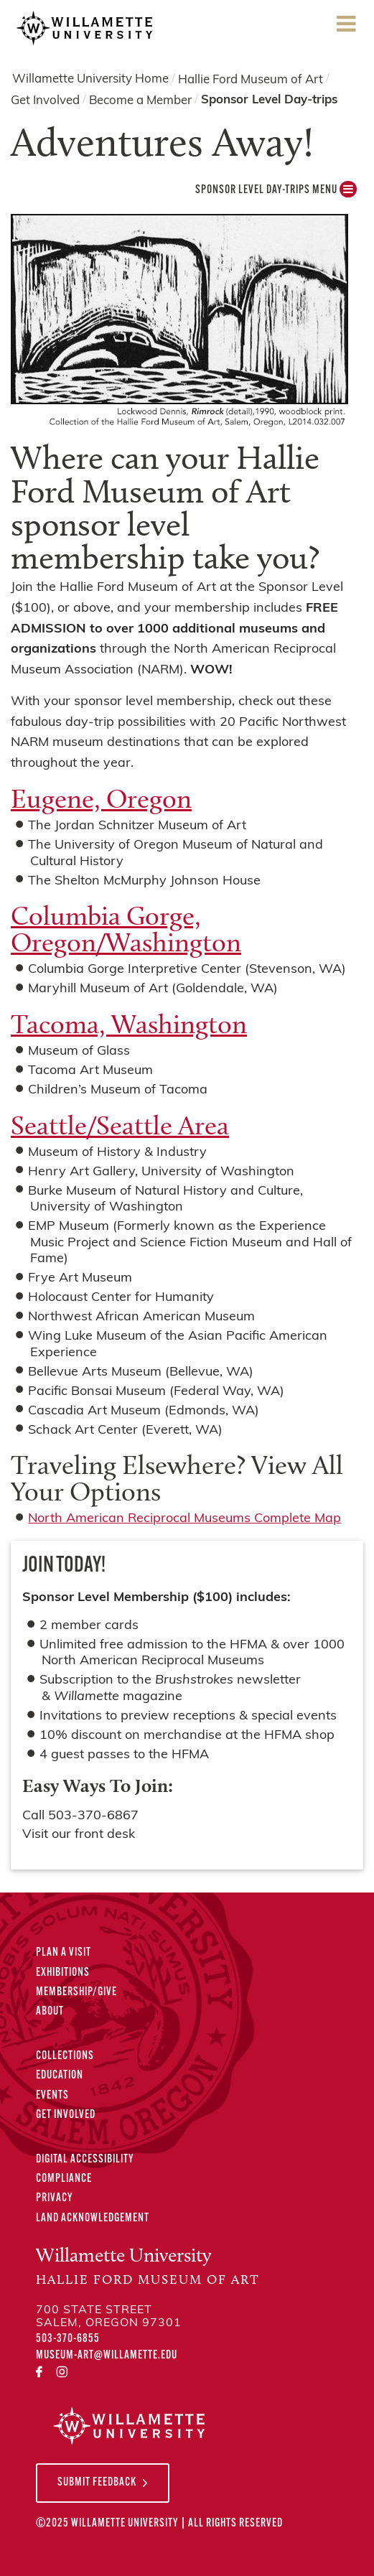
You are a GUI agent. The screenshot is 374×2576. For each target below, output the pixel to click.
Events (52, 2095)
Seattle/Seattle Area (120, 1125)
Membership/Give (76, 1992)
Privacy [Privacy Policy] (54, 2198)
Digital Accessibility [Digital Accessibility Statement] (85, 2159)
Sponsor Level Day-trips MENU (276, 193)
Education (59, 2075)
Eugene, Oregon (101, 798)
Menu (346, 28)
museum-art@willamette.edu (106, 2355)
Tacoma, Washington (129, 1024)
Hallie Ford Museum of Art (250, 79)
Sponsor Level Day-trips (269, 100)
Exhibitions (63, 1973)
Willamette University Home (90, 79)
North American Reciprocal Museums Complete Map (184, 1519)
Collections (65, 2056)
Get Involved (45, 101)
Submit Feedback (96, 2482)
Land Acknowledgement (92, 2218)
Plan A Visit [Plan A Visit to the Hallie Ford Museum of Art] (63, 1953)
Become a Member (140, 101)
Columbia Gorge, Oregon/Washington (126, 929)
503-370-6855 (68, 2339)
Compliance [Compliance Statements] (64, 2179)
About (50, 2011)
